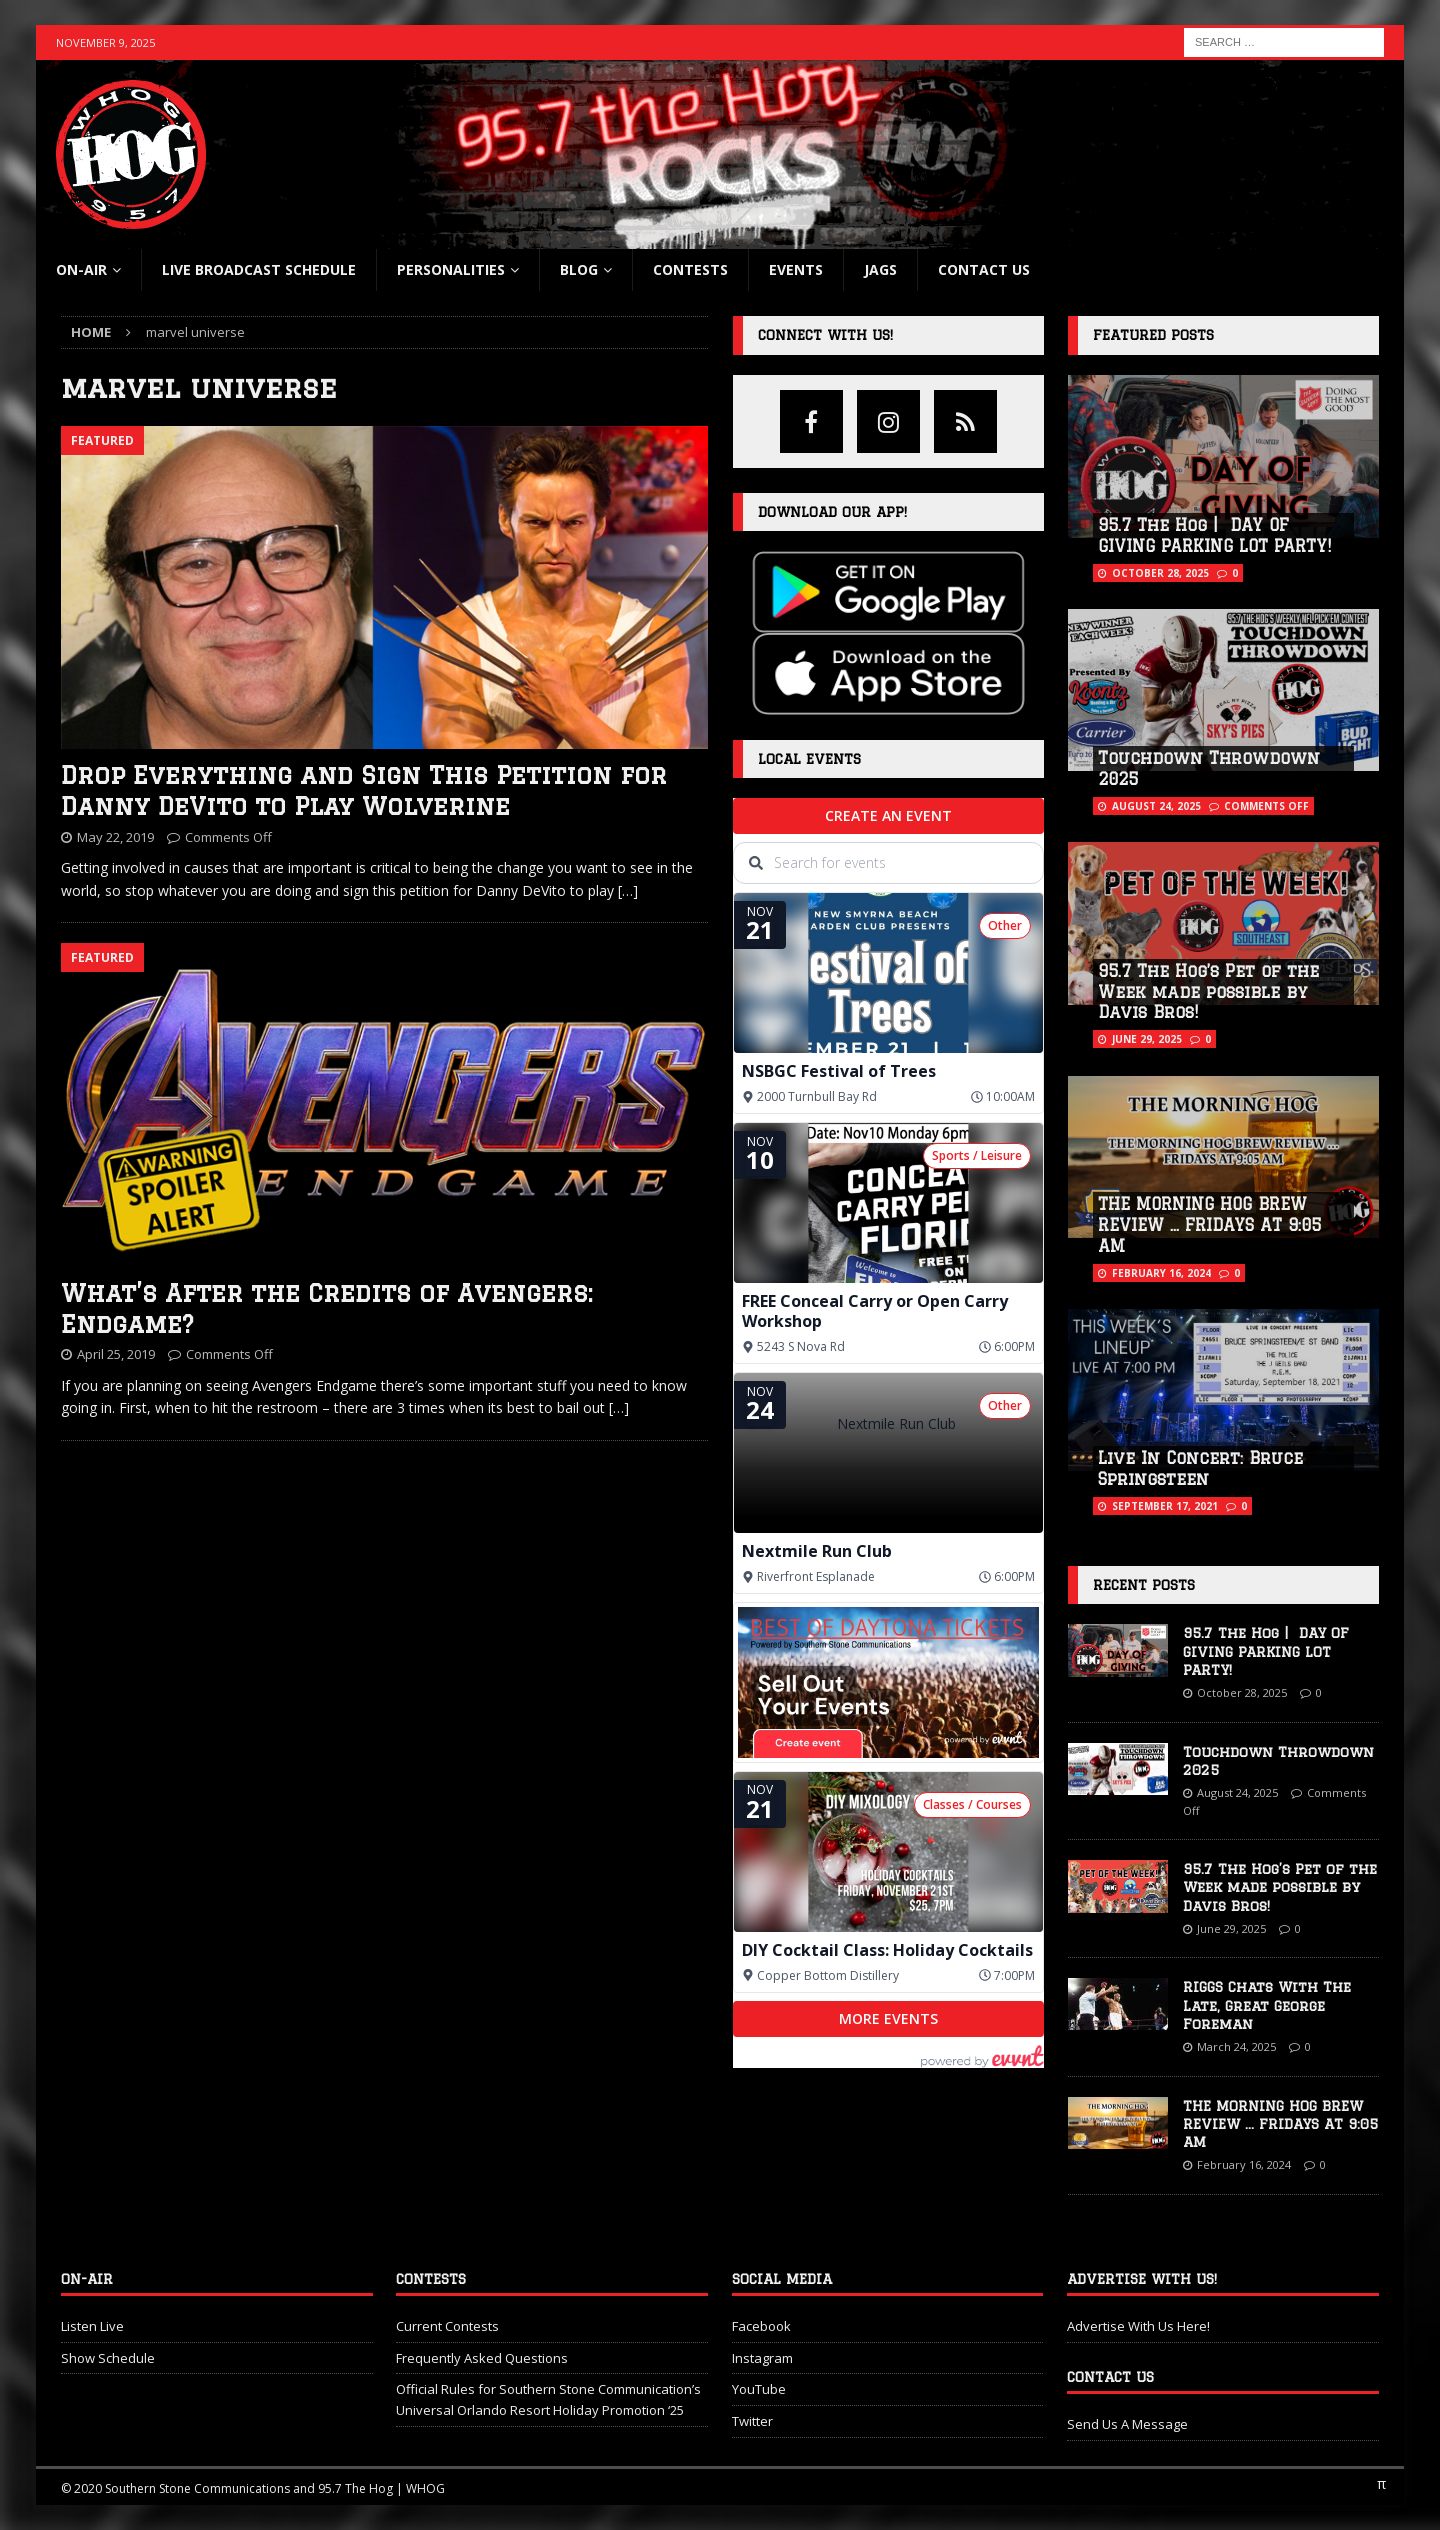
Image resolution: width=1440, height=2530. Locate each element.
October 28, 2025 (1160, 573)
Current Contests (447, 2326)
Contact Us (984, 269)
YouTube (759, 2389)
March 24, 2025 (1236, 2046)
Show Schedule (108, 2358)
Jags (880, 269)
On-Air (81, 269)
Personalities (451, 269)
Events (796, 269)
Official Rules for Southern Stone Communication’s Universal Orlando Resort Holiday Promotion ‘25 (548, 2399)
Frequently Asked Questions (482, 2358)
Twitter (752, 2421)
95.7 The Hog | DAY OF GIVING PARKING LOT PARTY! (1266, 1651)
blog (579, 269)
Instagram (762, 2358)
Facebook (761, 2326)
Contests (690, 269)
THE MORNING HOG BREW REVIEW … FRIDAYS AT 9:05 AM (1209, 1225)
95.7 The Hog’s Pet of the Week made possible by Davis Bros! (1208, 992)
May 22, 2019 (115, 837)
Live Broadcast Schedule (259, 269)
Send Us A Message (1127, 2424)
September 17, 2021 (1165, 1506)
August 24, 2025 (1156, 806)
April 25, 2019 (116, 1354)
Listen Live (92, 2326)
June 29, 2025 (1147, 1039)
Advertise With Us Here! (1138, 2326)
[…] (628, 890)
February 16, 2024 (1161, 1273)
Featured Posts (1153, 335)
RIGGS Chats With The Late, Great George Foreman (1267, 2005)
